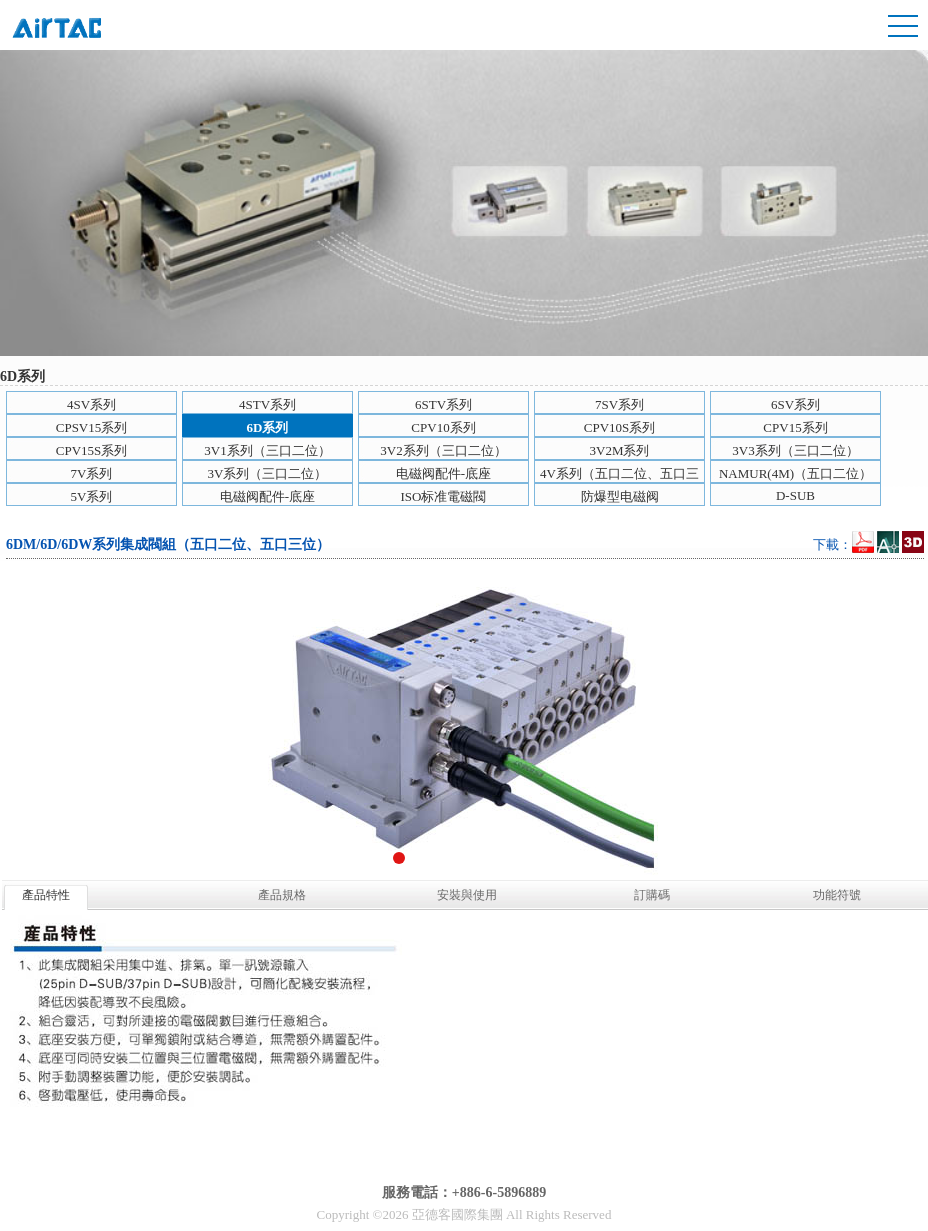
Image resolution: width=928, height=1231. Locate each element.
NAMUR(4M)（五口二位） (795, 473)
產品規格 (282, 895)
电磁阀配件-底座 (443, 473)
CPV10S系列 (620, 427)
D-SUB (795, 495)
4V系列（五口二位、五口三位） (619, 474)
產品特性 (46, 895)
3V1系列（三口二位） (267, 450)
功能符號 (837, 895)
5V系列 (92, 496)
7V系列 (92, 473)
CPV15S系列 (92, 450)
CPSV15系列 (92, 427)
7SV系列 (619, 404)
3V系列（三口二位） (268, 473)
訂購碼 (652, 895)
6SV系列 (795, 404)
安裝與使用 (467, 895)
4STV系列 (267, 404)
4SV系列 (91, 404)
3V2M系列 (620, 450)
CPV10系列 (443, 427)
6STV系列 (443, 404)
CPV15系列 (795, 427)
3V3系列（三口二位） (795, 450)
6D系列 (268, 427)
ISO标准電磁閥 (444, 496)
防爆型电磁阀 (620, 496)
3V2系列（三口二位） (443, 450)
